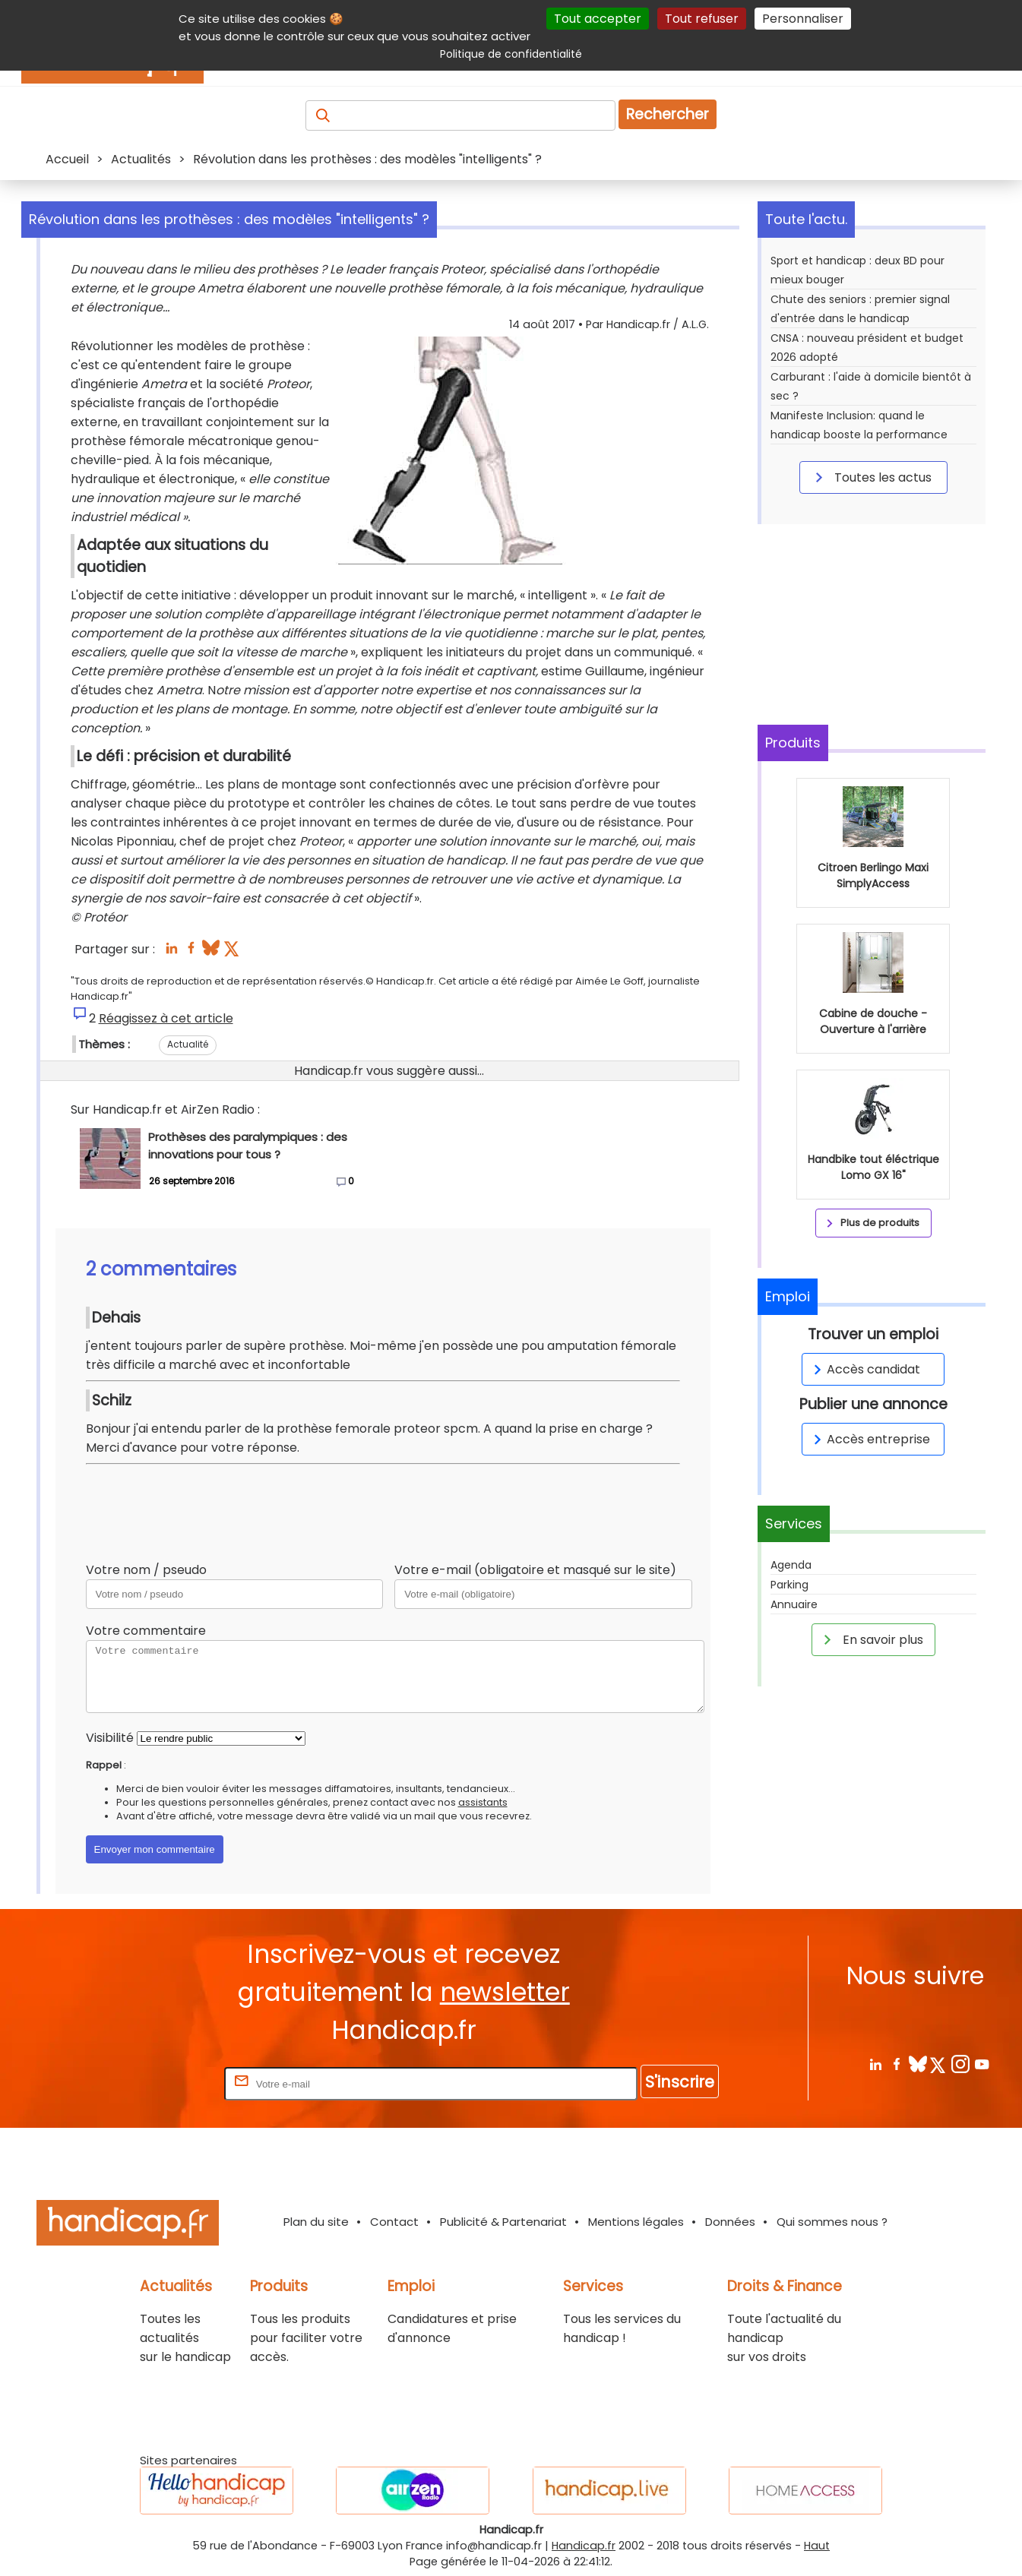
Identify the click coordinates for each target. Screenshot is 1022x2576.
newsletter (505, 1992)
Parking (789, 1584)
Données (730, 2222)
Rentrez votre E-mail (160, 2083)
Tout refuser (702, 18)
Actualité (187, 1044)
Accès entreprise (869, 1439)
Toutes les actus (871, 477)
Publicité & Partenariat (503, 2222)
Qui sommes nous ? (832, 2222)
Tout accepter (597, 18)
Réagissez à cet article (166, 1018)
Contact (394, 2222)
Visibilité (110, 1737)
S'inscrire (679, 2082)
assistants (483, 1802)
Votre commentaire (146, 1630)
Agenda (791, 1564)
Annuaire (794, 1604)
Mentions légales (636, 2222)
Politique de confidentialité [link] (511, 54)
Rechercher (667, 114)
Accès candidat (864, 1369)
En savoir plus (870, 1639)
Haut (817, 2545)
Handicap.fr (583, 2545)
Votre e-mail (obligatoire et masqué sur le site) (535, 1570)
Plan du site (316, 2222)
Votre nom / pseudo (146, 1570)
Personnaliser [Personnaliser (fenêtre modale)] (802, 18)
